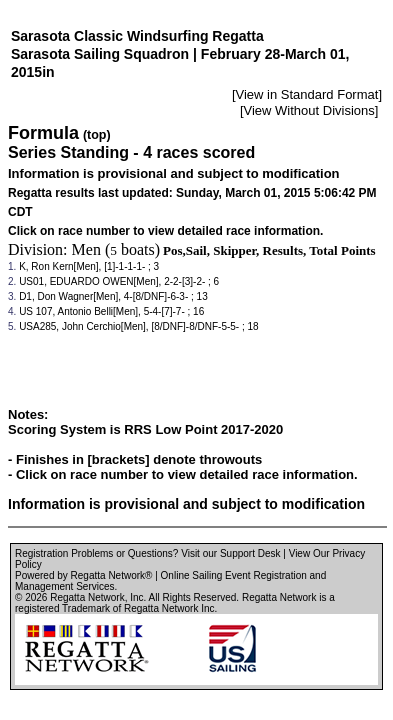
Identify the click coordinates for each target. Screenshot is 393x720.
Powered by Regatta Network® (83, 575)
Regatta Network (87, 597)
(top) (97, 135)
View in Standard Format (307, 94)
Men (86, 249)
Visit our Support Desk (230, 553)
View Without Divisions (309, 110)
